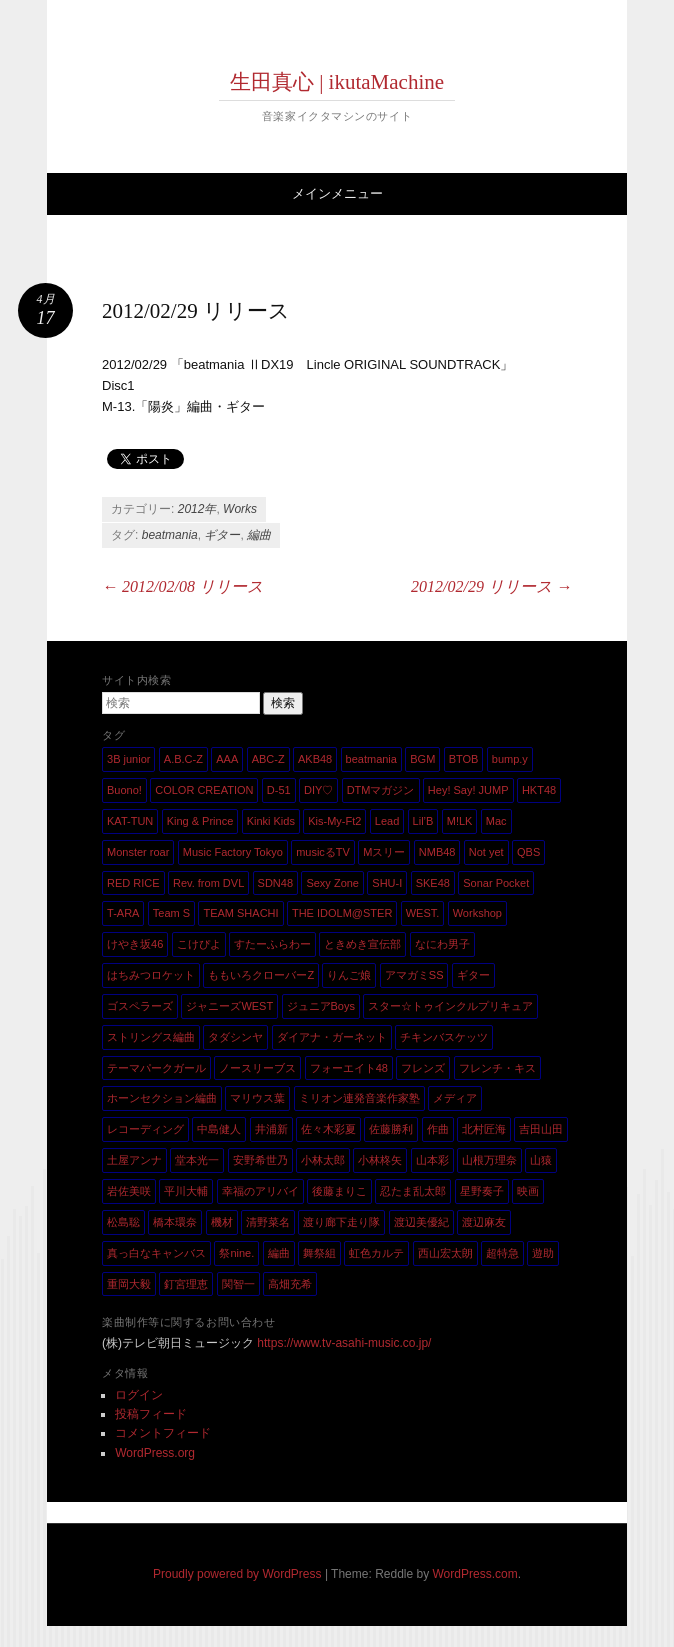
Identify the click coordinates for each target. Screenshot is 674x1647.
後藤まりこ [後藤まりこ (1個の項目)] (339, 1191)
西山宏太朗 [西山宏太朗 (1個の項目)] (445, 1253)
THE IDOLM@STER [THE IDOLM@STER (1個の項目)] (342, 913)
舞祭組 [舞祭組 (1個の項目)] (319, 1253)
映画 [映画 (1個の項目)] (528, 1191)
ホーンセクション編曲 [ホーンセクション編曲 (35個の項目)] (162, 1098)
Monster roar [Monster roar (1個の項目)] (138, 852)
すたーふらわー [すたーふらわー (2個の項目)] (272, 944)
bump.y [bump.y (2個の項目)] (510, 759)
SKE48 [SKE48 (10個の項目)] (433, 883)
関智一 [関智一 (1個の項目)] (238, 1284)
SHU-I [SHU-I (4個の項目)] (387, 883)
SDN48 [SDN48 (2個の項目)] (275, 883)
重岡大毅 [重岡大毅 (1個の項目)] (129, 1284)
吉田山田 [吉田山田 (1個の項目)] (541, 1129)
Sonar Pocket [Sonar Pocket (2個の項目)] (496, 883)
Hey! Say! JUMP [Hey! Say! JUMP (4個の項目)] (468, 790)
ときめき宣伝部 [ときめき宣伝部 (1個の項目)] (362, 944)
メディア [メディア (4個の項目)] (455, 1098)
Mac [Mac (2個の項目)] (496, 821)
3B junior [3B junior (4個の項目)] (128, 759)
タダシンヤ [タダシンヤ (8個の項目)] (235, 1037)
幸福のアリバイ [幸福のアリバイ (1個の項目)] (260, 1191)
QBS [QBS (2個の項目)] (528, 852)
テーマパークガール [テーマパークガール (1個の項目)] (156, 1068)
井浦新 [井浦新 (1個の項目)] (271, 1129)
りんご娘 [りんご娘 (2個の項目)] (349, 975)
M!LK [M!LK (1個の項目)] (460, 821)
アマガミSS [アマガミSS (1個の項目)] (414, 975)
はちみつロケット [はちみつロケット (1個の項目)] (151, 975)
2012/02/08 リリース (182, 586)
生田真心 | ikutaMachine (337, 82)
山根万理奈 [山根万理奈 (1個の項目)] (489, 1160)
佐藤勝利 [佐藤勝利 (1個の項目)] (391, 1129)
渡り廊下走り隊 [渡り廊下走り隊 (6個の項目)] (341, 1222)
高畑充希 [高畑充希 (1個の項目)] (290, 1284)
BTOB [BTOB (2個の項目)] (464, 759)
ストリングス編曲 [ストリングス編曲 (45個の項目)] (151, 1037)
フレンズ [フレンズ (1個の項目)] (423, 1068)
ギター (222, 535)
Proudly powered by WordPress (237, 1574)
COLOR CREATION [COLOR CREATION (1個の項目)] (204, 790)
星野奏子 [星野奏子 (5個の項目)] (482, 1191)
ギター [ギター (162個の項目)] (473, 975)
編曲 (259, 535)
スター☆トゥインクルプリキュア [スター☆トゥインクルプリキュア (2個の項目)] (450, 1006)
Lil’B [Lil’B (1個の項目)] (423, 821)
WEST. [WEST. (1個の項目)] (423, 913)
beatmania (170, 535)
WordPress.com (475, 1574)
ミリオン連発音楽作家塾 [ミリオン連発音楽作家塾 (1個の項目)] (359, 1098)
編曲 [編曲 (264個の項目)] (279, 1253)
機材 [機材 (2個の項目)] (222, 1222)
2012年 (197, 509)
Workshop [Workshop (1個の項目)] (477, 913)
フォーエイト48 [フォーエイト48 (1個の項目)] (349, 1068)
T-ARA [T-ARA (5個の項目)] (123, 913)
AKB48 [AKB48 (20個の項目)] (315, 759)
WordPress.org (155, 1453)
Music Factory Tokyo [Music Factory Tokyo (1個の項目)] (233, 852)
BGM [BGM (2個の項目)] (422, 759)
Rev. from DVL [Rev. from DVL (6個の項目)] (208, 883)
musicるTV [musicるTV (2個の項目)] (323, 852)
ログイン (139, 1395)
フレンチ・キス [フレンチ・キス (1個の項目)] (497, 1068)
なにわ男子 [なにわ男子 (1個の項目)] (442, 944)
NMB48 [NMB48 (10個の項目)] (437, 852)
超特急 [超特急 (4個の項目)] (502, 1253)
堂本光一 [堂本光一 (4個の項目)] (197, 1160)
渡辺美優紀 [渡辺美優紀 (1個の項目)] (421, 1222)
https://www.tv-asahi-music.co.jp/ (344, 1343)
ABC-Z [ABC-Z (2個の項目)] (268, 759)
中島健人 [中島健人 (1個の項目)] (219, 1129)
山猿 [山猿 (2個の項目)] (541, 1160)
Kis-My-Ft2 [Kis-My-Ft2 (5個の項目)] (334, 821)
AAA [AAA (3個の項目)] (227, 759)
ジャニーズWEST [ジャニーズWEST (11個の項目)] (229, 1006)
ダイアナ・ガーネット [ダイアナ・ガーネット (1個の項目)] (332, 1037)
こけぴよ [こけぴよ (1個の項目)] (199, 944)
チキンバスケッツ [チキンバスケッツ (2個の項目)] (444, 1037)
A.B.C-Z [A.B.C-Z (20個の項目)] (183, 759)
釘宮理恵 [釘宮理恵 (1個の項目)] (186, 1284)
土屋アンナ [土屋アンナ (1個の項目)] (134, 1160)
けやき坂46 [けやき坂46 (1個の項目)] (135, 944)
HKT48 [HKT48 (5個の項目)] (539, 790)
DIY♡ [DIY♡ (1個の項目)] (318, 790)
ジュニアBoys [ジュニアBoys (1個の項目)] (321, 1006)
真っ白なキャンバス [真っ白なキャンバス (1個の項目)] (156, 1253)
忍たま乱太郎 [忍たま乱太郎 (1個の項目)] (413, 1191)
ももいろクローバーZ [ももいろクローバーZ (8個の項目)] (261, 975)
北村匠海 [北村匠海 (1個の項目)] (484, 1129)
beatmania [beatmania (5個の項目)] (371, 759)
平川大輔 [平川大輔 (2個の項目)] (186, 1191)
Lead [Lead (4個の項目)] (387, 821)
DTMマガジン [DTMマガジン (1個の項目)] (381, 790)
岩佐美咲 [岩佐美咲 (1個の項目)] (129, 1191)
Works (240, 509)
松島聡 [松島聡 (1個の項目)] (123, 1222)
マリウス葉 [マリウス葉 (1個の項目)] (257, 1098)
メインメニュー (337, 193)
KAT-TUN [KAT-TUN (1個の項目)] (130, 821)
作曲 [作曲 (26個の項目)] (438, 1129)
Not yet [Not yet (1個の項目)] (486, 852)
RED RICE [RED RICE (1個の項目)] (133, 883)
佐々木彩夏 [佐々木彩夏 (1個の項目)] (328, 1129)
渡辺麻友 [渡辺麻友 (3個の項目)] (484, 1222)
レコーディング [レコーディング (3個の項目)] (145, 1129)
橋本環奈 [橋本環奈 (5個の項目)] (175, 1222)
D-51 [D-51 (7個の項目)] (279, 790)
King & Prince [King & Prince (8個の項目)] (200, 821)
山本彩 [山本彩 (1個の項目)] (432, 1160)
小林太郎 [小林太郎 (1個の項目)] (323, 1160)
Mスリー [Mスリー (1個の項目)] (384, 852)
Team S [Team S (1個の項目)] (171, 913)
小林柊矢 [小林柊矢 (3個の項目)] (380, 1160)
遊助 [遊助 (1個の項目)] (543, 1253)
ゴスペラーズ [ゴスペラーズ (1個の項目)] (140, 1006)
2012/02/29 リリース (491, 586)
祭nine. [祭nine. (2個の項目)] (236, 1253)
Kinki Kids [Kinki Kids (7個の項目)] (271, 821)
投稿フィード (151, 1414)
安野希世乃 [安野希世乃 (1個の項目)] (260, 1160)
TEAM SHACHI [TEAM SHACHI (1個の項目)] (240, 913)
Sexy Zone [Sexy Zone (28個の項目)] (332, 883)
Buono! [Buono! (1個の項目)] (124, 790)
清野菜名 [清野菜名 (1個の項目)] (268, 1222)
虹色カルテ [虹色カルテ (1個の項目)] (376, 1253)
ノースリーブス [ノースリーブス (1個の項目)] (257, 1068)
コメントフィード (163, 1433)
